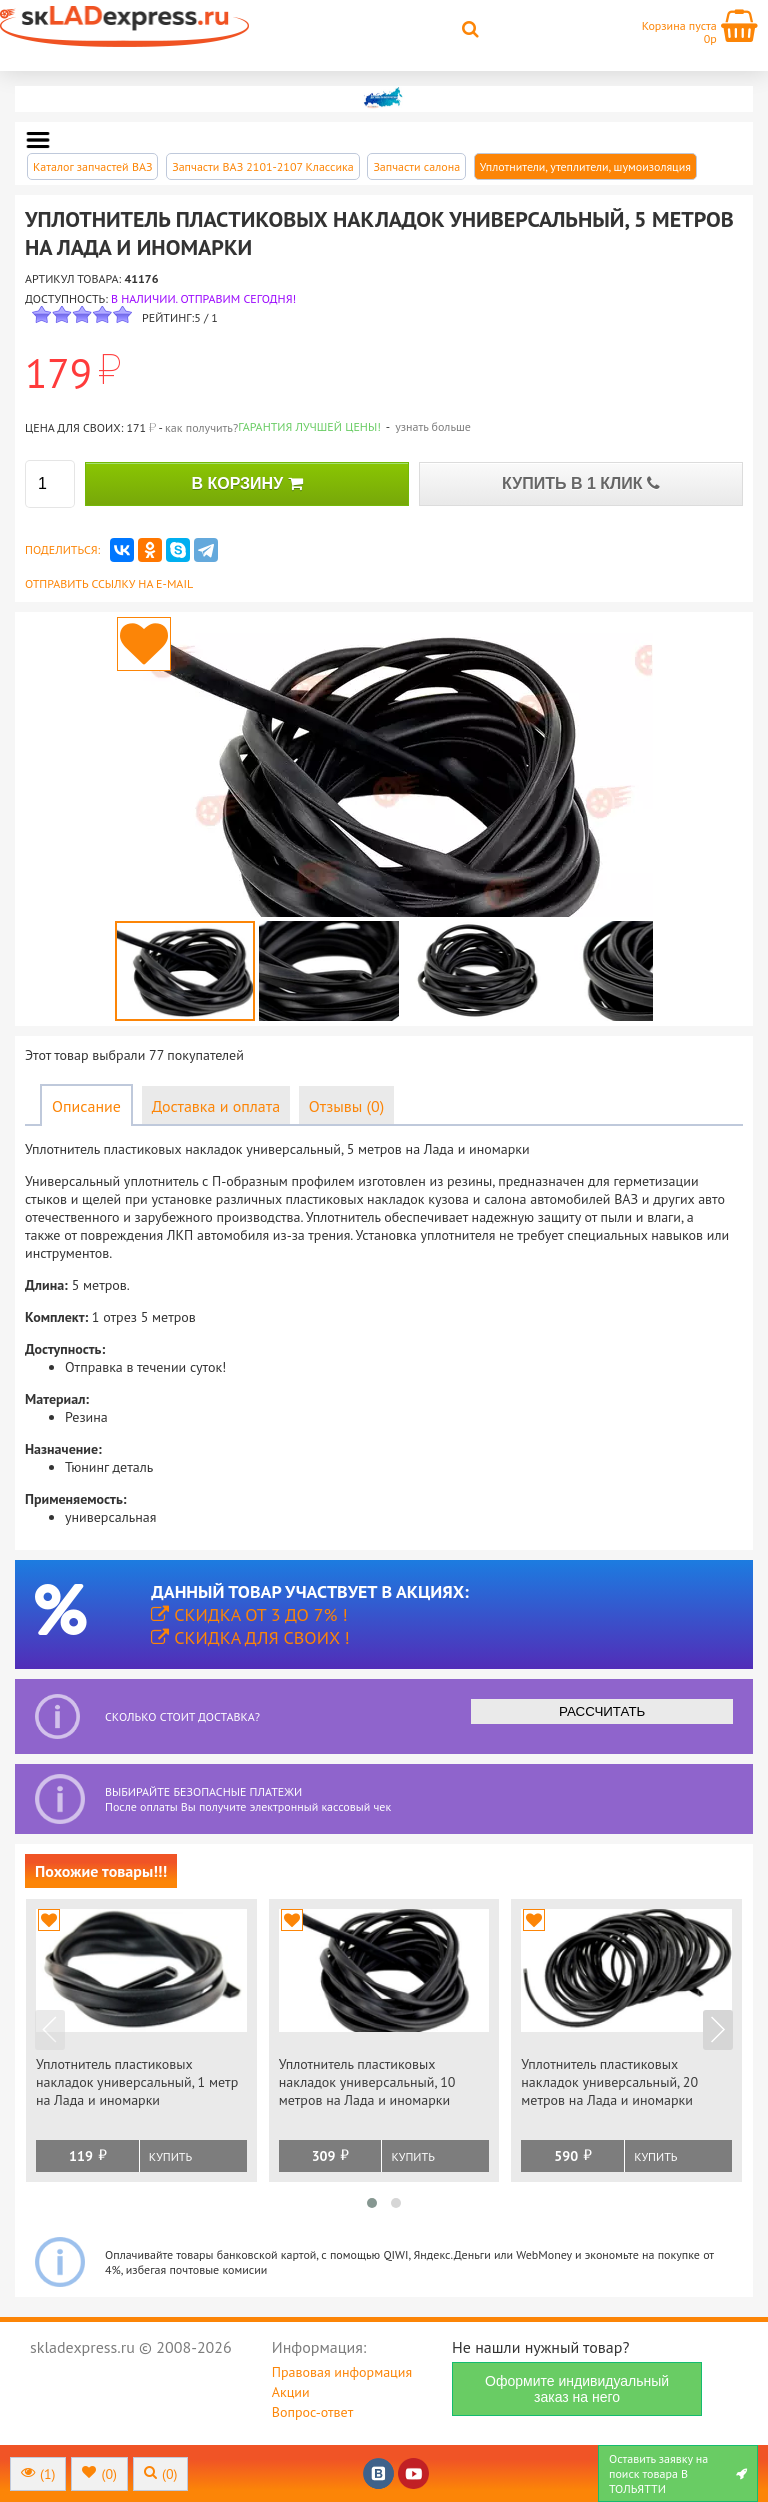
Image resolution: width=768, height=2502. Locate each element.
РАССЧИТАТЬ (602, 1711)
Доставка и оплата (216, 1106)
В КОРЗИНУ (246, 483)
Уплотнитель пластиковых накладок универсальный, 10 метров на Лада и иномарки (367, 2082)
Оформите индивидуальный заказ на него (577, 2389)
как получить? (201, 427)
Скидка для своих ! (250, 1637)
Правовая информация (342, 2372)
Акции (291, 2392)
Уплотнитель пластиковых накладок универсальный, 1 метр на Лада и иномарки (137, 2082)
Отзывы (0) (346, 1106)
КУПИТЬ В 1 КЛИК (581, 483)
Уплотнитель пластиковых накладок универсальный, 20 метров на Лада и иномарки (609, 2082)
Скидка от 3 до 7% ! (249, 1614)
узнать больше (433, 426)
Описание (86, 1106)
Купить (170, 2156)
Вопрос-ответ (312, 2412)
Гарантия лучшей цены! (309, 426)
